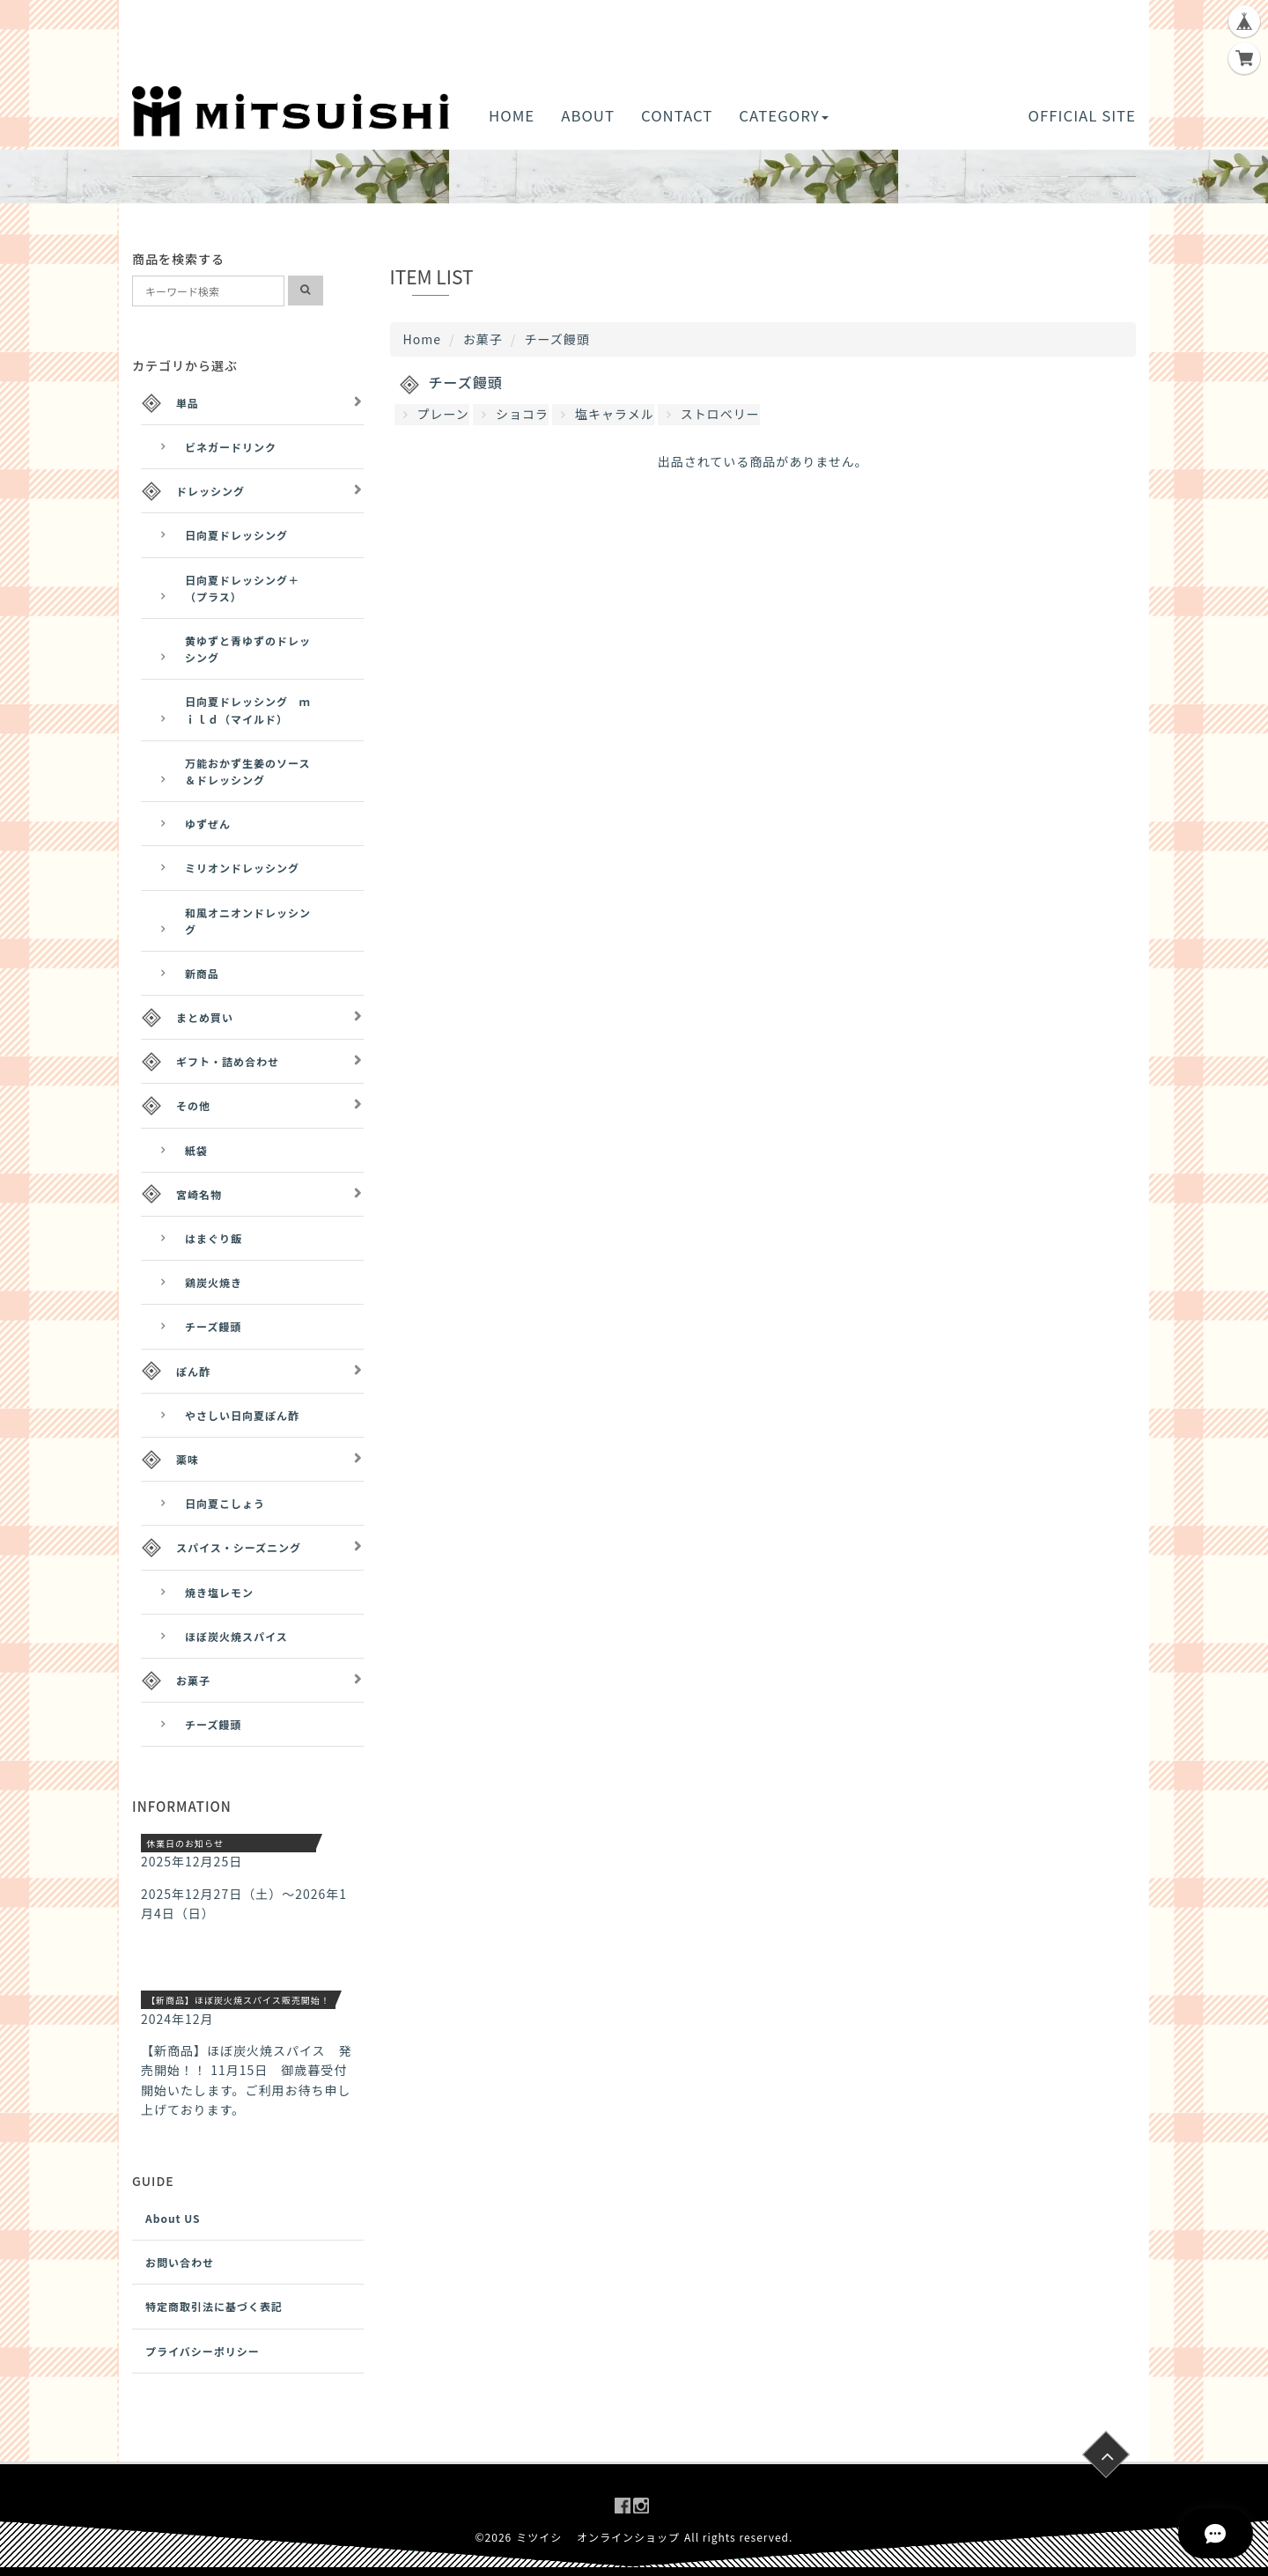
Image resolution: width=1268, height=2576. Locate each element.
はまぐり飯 (213, 1238)
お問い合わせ (179, 2262)
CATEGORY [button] (783, 115)
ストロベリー (713, 414)
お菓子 (483, 339)
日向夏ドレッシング (236, 534)
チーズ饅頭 (213, 1326)
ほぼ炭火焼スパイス (236, 1636)
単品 (187, 402)
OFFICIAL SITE (1082, 115)
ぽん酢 (193, 1371)
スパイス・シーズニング (238, 1547)
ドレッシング (210, 490)
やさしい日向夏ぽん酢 (242, 1415)
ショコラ (515, 414)
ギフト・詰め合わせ (227, 1061)
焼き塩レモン (219, 1592)
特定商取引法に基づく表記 (214, 2306)
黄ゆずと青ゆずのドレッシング (248, 649)
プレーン (436, 414)
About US (173, 2218)
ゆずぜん (208, 823)
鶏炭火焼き (213, 1282)
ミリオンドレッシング (242, 867)
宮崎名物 (199, 1194)
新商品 (202, 973)
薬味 (187, 1459)
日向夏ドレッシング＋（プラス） (242, 588)
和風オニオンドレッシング (248, 921)
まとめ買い (204, 1017)
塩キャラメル (607, 414)
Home (422, 339)
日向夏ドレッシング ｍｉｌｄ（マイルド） (248, 709)
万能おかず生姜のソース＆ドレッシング (247, 771)
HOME (511, 115)
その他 (193, 1105)
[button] (207, 176)
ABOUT (588, 115)
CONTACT (676, 115)
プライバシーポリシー (202, 2351)
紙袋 (196, 1150)
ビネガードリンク (230, 446)
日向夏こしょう (225, 1503)
